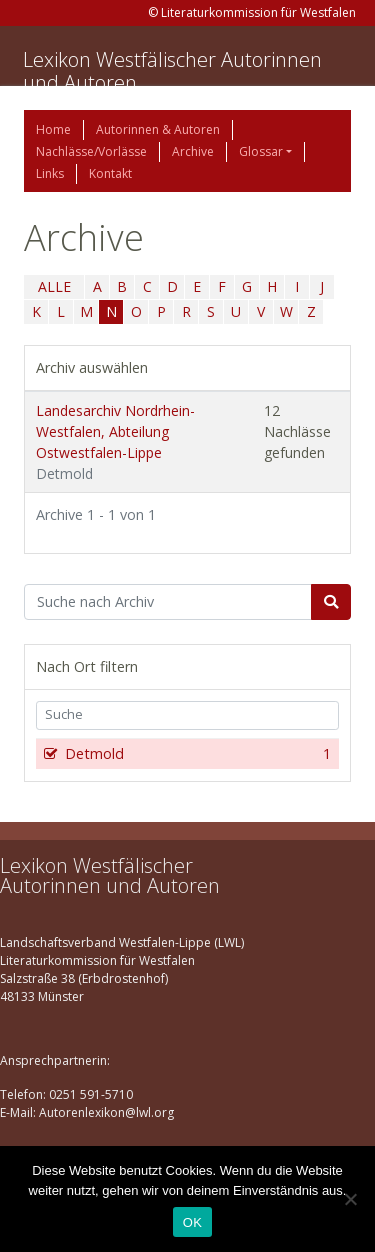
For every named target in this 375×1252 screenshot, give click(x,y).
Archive (193, 151)
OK (192, 1222)
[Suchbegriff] (168, 602)
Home (53, 129)
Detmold (196, 754)
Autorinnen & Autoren (158, 129)
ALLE (54, 286)
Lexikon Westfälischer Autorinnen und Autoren (172, 71)
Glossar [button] (261, 151)
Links (50, 173)
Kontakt (110, 173)
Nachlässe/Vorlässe (91, 151)
